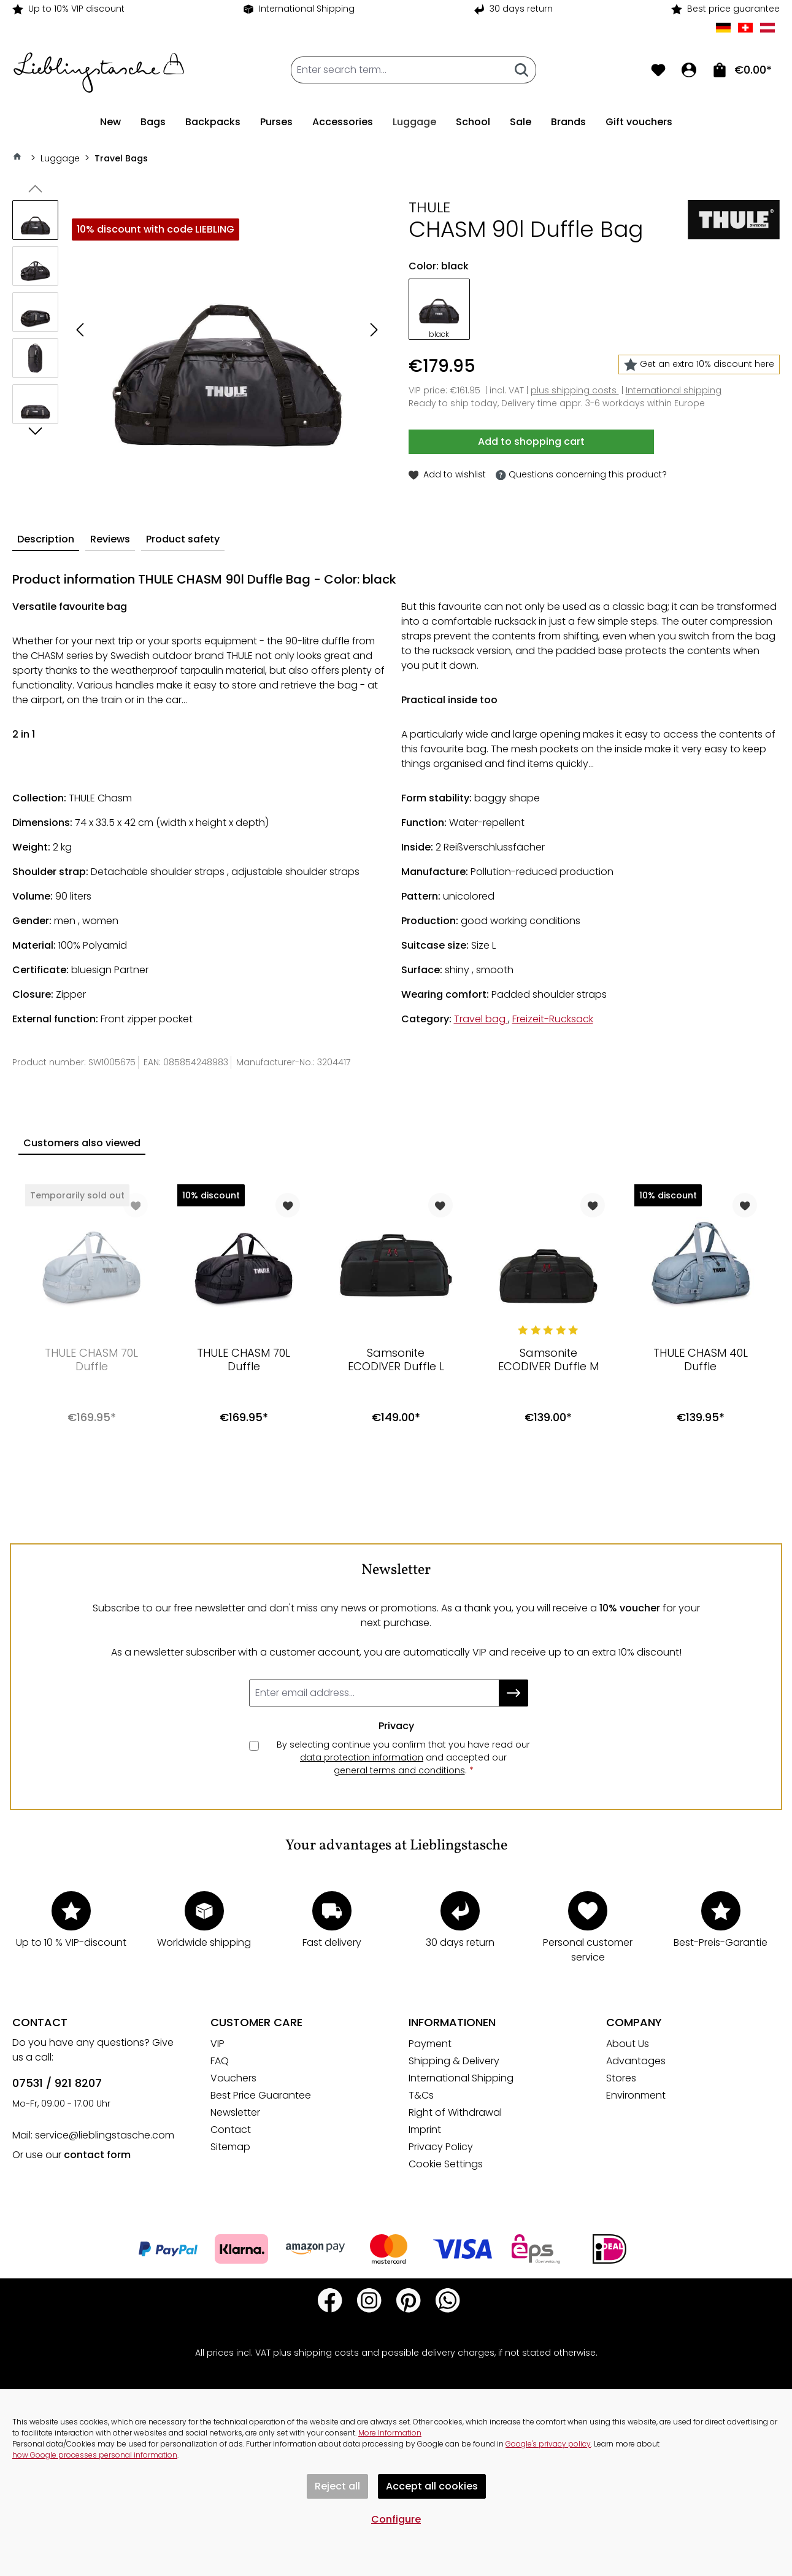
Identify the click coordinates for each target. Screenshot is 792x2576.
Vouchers (233, 2078)
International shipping (673, 390)
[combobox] (399, 69)
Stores (621, 2078)
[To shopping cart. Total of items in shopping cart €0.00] (742, 70)
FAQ (219, 2061)
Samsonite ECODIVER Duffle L (396, 1360)
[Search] (521, 69)
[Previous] (80, 332)
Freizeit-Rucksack (552, 1019)
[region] (198, 332)
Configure (396, 2519)
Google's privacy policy (548, 2444)
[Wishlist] (658, 70)
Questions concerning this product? (581, 475)
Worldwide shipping (204, 1942)
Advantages (636, 2061)
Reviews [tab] (110, 539)
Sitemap (230, 2147)
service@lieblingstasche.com (104, 2135)
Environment (636, 2095)
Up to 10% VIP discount (76, 8)
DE (723, 28)
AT (767, 28)
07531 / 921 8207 (57, 2083)
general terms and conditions (399, 1770)
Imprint (425, 2130)
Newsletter (235, 2112)
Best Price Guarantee (260, 2095)
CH (745, 28)
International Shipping (307, 8)
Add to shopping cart (531, 441)
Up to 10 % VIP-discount (71, 1942)
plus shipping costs (575, 390)
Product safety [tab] (183, 539)
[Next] (374, 332)
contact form (97, 2155)
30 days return (521, 8)
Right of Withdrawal (455, 2112)
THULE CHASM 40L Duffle (700, 1360)
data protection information (361, 1757)
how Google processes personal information (94, 2455)
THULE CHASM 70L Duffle (91, 1360)
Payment (430, 2044)
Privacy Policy (441, 2147)
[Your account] (689, 70)
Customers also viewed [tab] (81, 1143)
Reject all (337, 2486)
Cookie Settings (446, 2164)
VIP (217, 2044)
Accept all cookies (432, 2486)
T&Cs (421, 2095)
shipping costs (326, 2353)
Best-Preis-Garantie (720, 1942)
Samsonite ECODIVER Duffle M (548, 1360)
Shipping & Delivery (454, 2061)
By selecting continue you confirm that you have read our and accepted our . (403, 1757)
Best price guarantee (733, 8)
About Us (627, 2044)
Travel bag (481, 1019)
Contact (230, 2130)
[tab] (45, 540)
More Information (389, 2433)
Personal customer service (587, 1949)
